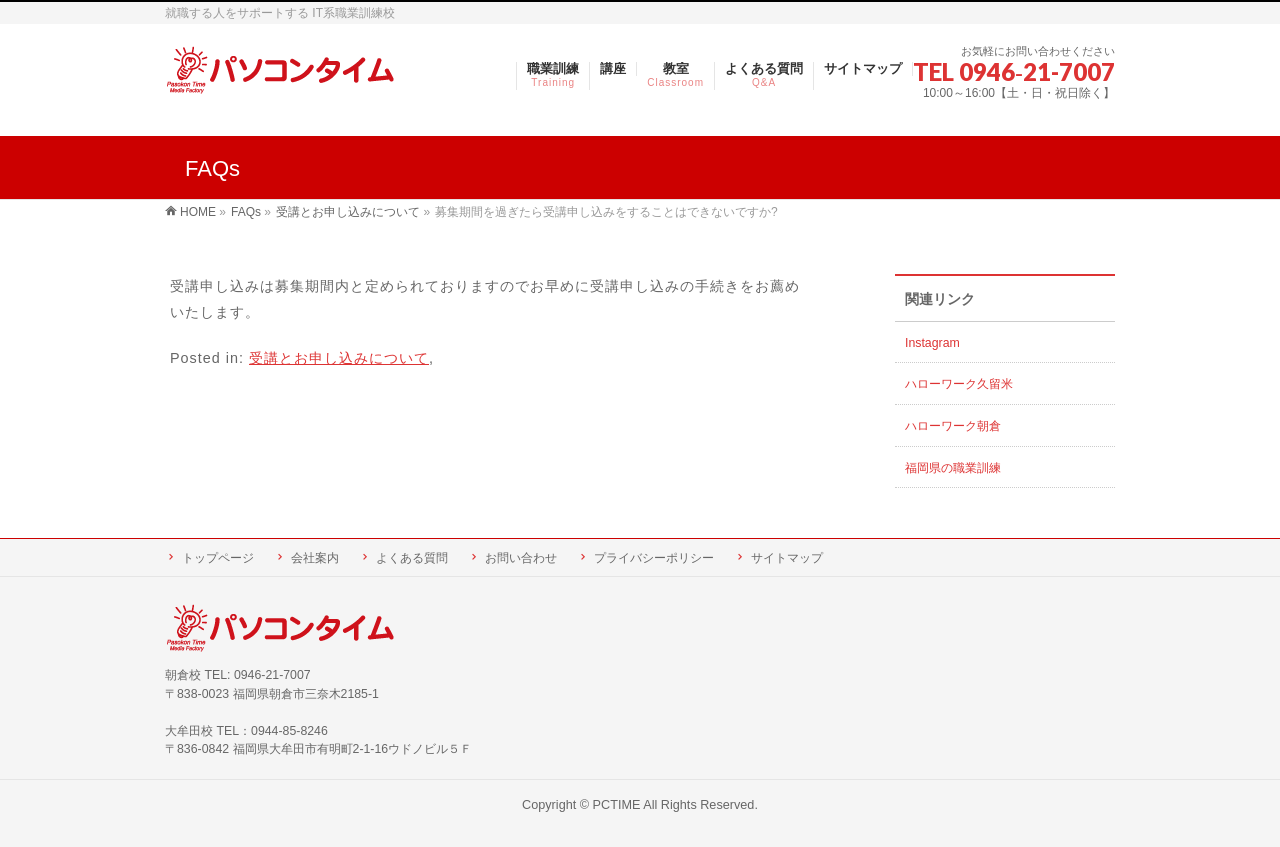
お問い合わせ (521, 558)
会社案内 (315, 558)
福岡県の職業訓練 (953, 468)
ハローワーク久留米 (959, 384)
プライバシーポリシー (654, 558)
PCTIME (617, 805)
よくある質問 (412, 558)
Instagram (932, 343)
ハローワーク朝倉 (953, 426)
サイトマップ (787, 558)
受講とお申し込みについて (339, 358)
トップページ (218, 558)
